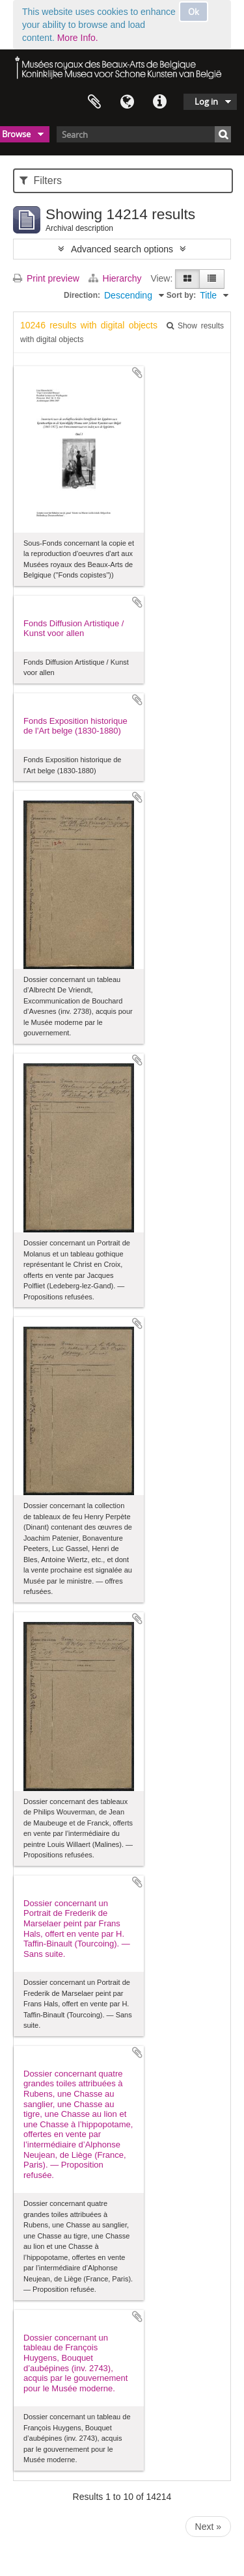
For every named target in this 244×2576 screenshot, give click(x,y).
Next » (208, 2526)
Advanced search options (122, 249)
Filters (41, 180)
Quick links (159, 102)
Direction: (82, 295)
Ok (193, 12)
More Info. (77, 38)
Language (127, 102)
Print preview (46, 278)
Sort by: (181, 295)
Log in (206, 101)
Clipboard (94, 102)
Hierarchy (116, 278)
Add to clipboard (137, 372)
